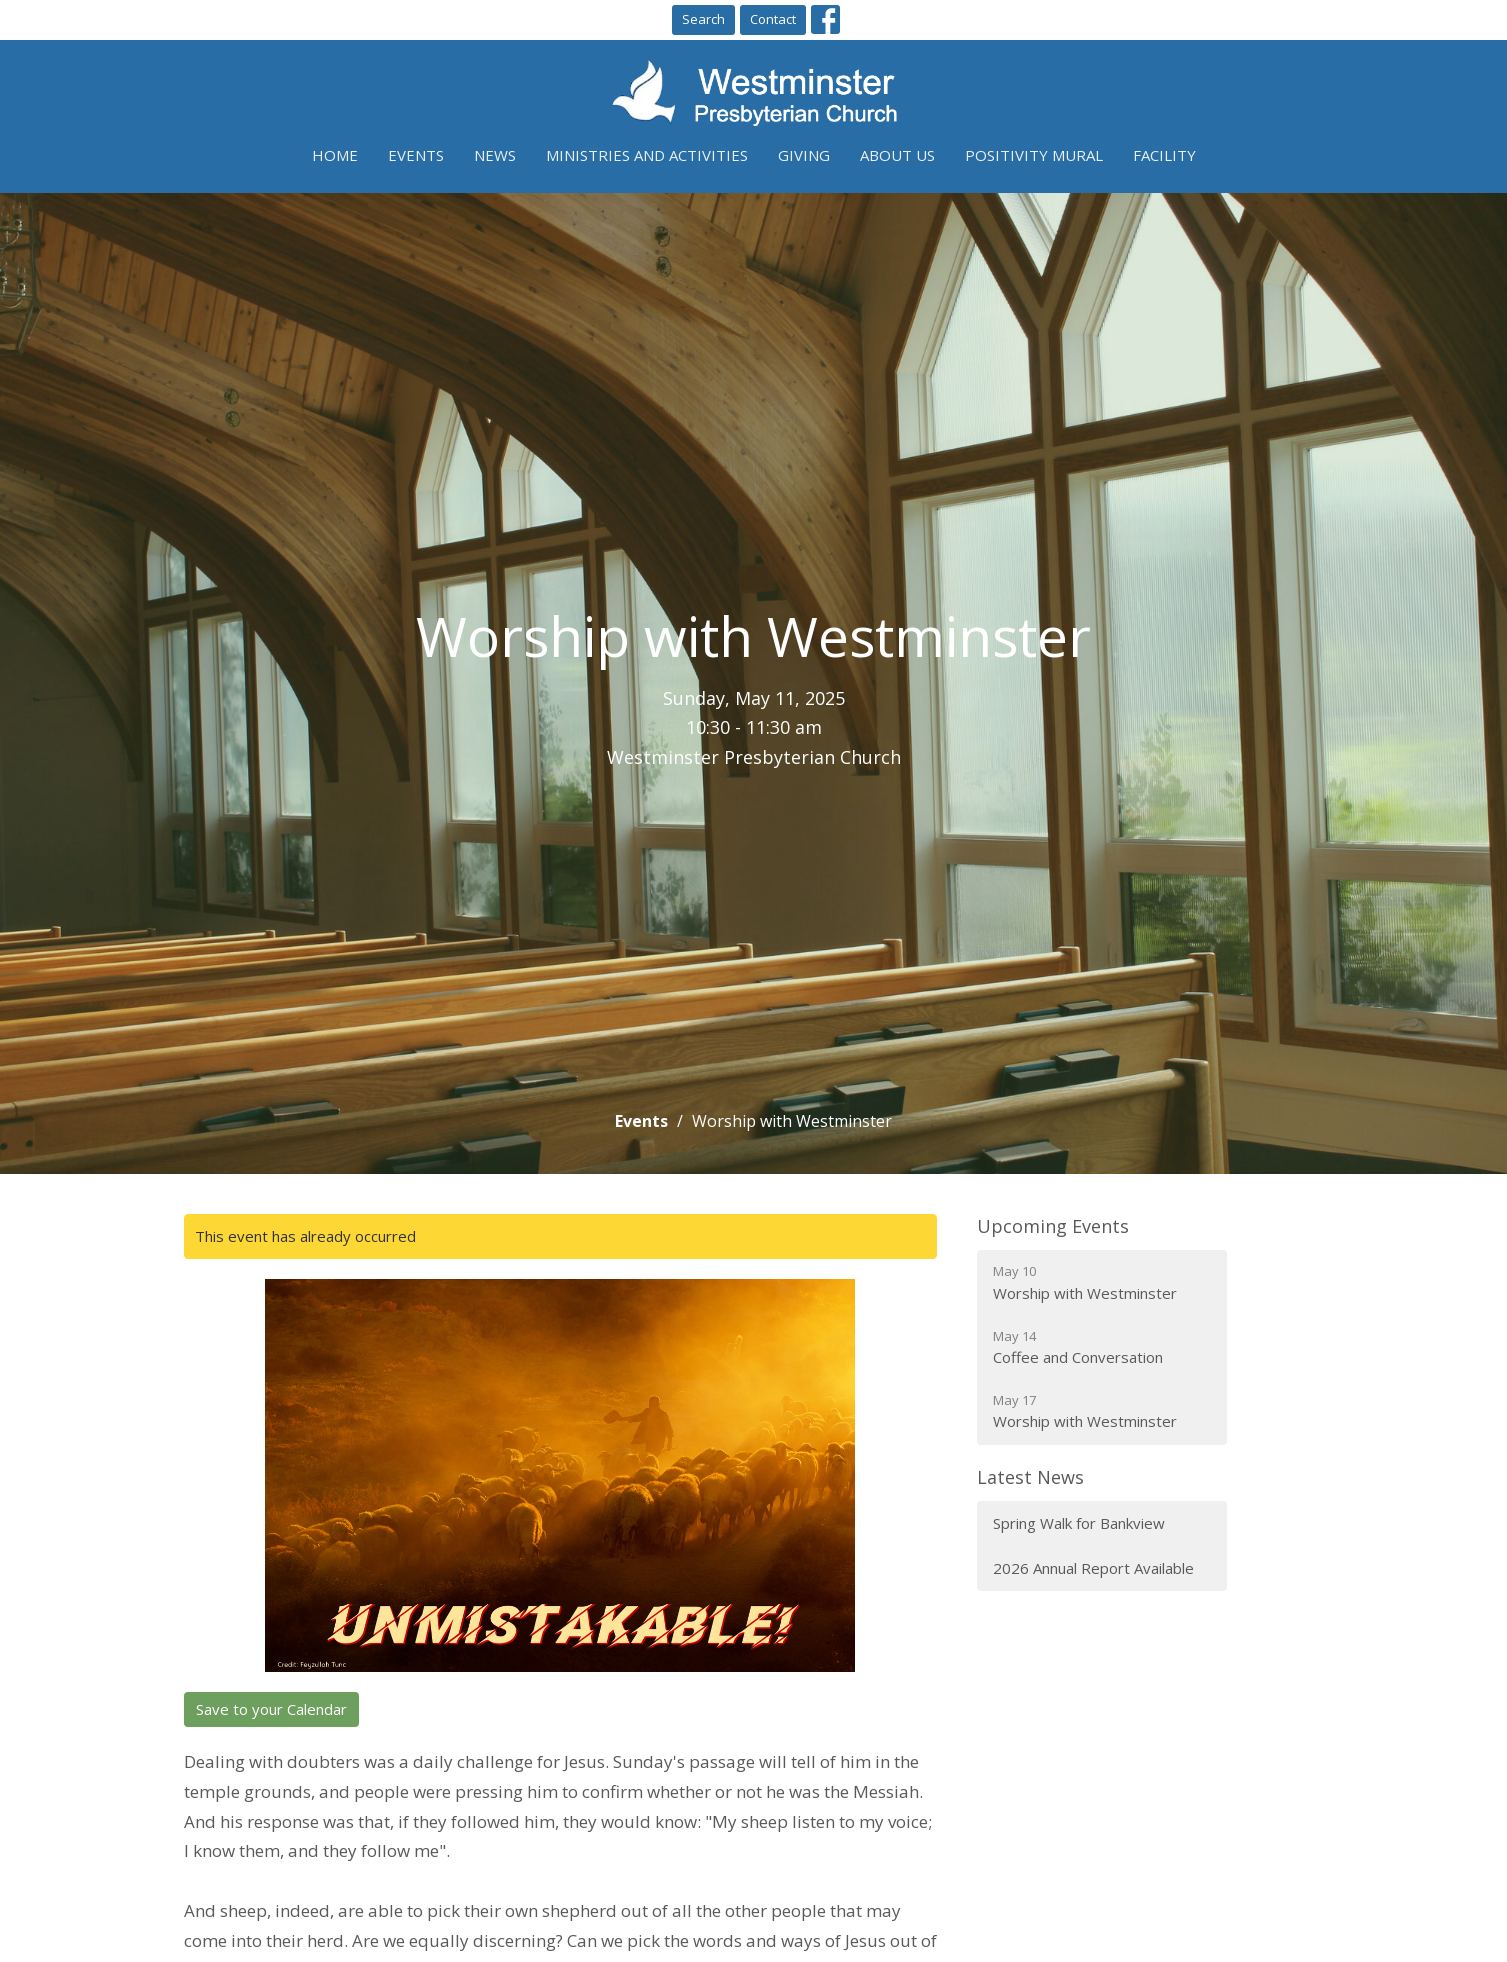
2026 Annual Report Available (1093, 1568)
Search (703, 19)
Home (335, 155)
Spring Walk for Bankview (1079, 1523)
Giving (804, 155)
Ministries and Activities (647, 155)
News (495, 155)
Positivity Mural (1034, 155)
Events (416, 155)
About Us (897, 155)
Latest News (1030, 1477)
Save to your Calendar (271, 1709)
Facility (1164, 155)
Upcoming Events (1053, 1226)
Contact (773, 19)
